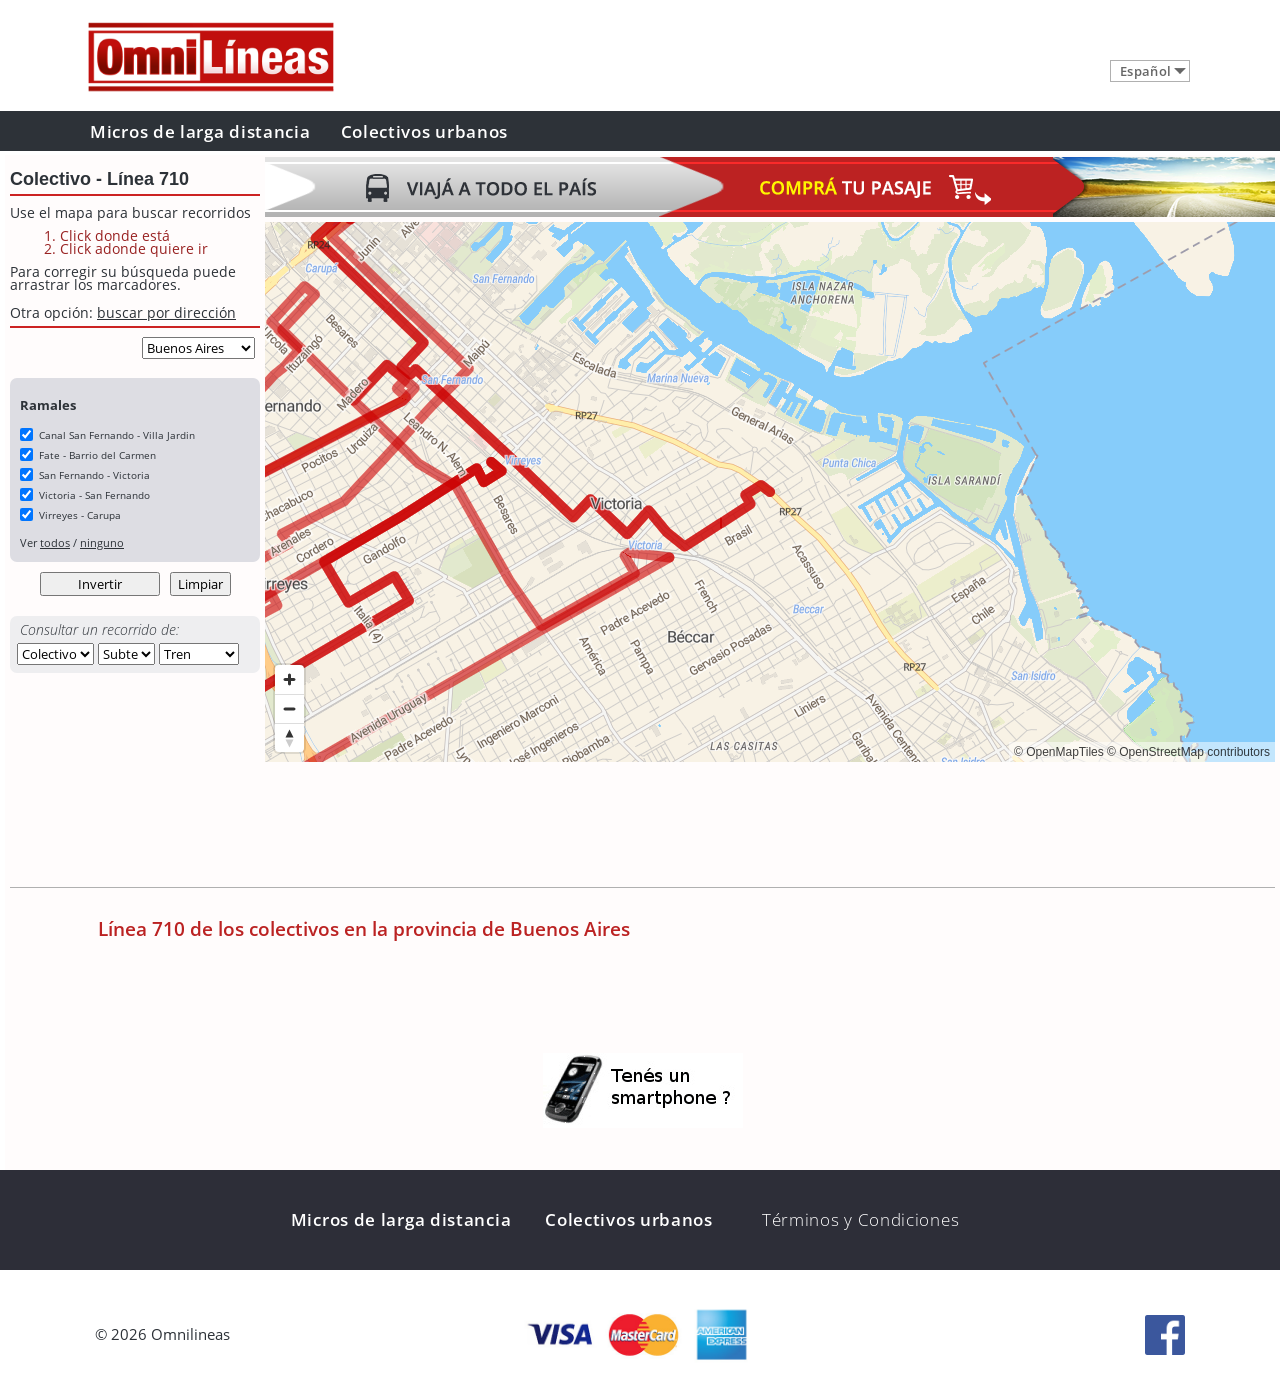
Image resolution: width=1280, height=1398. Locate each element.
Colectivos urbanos (425, 131)
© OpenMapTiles (1059, 752)
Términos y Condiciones (860, 1219)
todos (55, 542)
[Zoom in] (289, 679)
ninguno (102, 542)
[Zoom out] (289, 708)
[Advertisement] (629, 827)
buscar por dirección (166, 312)
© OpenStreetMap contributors (1188, 752)
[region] (770, 492)
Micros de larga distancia (200, 131)
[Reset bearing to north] (289, 737)
